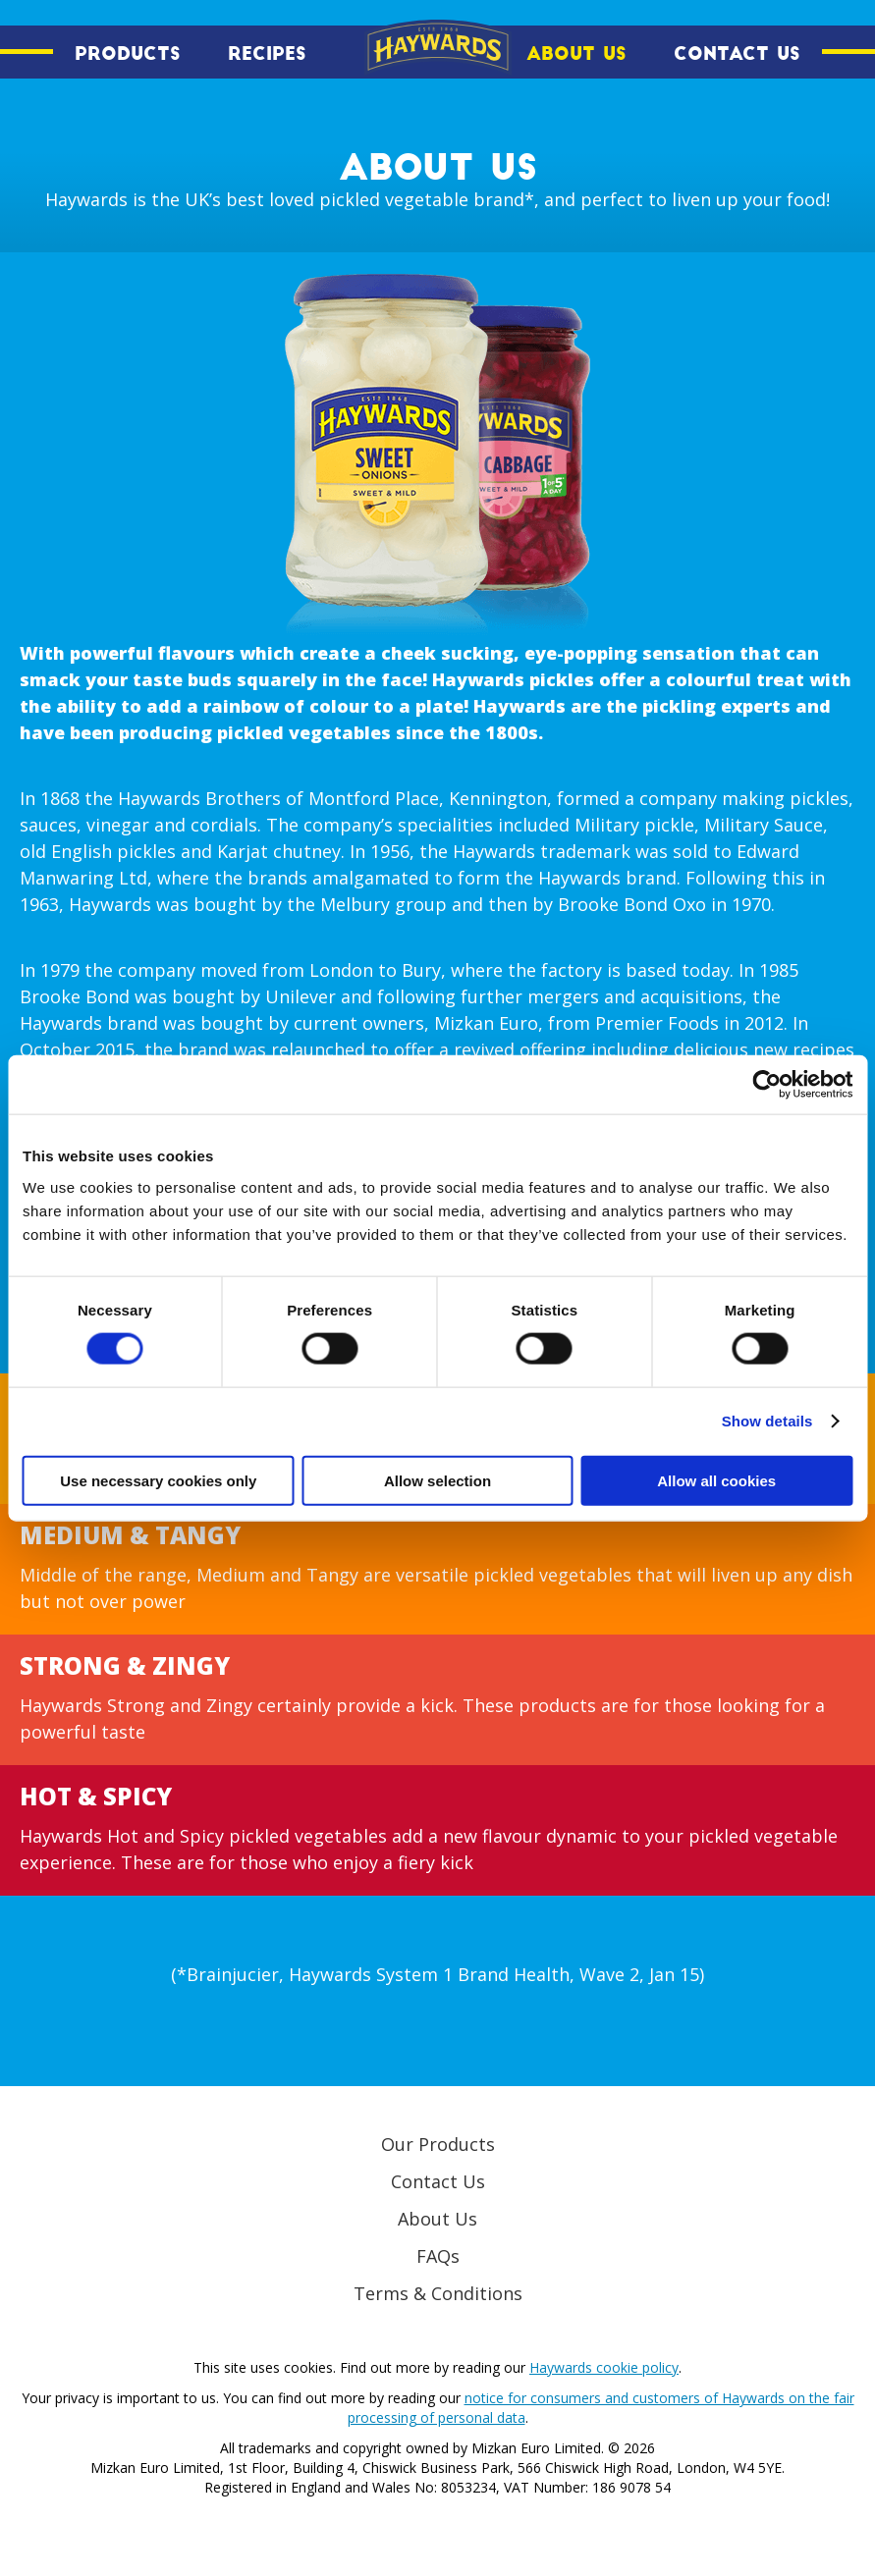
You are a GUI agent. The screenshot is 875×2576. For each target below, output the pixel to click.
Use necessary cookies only (158, 1480)
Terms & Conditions (438, 2293)
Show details (767, 1421)
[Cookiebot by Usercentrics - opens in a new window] (766, 1085)
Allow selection (437, 1480)
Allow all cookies (716, 1480)
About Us (576, 54)
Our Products (438, 2144)
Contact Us (737, 54)
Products (128, 54)
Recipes (267, 54)
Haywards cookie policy (604, 2367)
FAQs (438, 2256)
